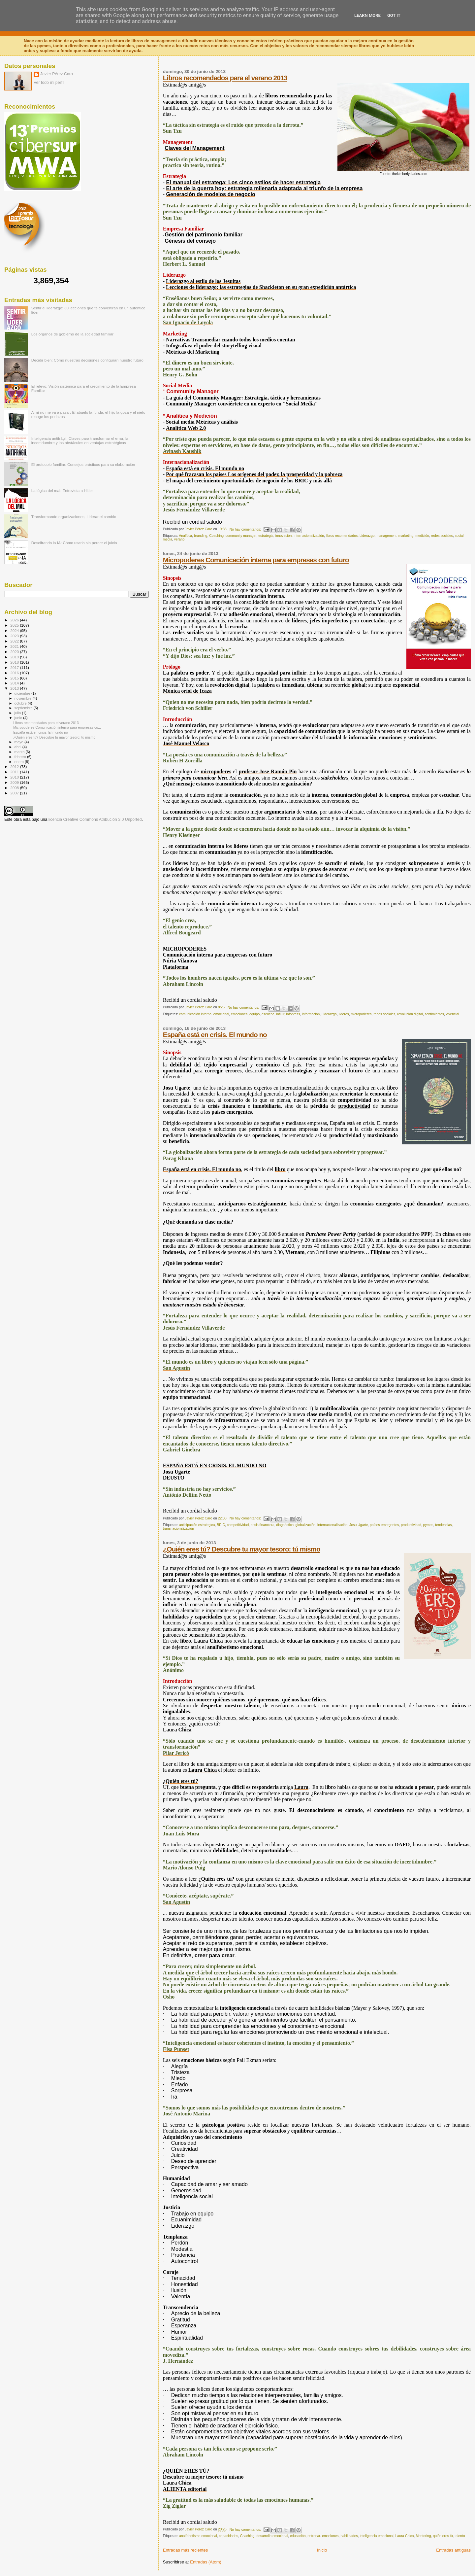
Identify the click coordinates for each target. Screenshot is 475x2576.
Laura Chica (405, 2536)
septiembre (24, 708)
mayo (19, 742)
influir (280, 1014)
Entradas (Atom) (205, 2561)
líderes (343, 1014)
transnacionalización (178, 1528)
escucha (268, 1014)
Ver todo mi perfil (49, 82)
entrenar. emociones (322, 2536)
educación (297, 2536)
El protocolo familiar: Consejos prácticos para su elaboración (83, 464)
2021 (15, 646)
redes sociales (442, 536)
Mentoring (423, 2536)
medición (422, 536)
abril (18, 747)
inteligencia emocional (377, 2536)
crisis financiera (262, 1525)
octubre (21, 703)
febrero (21, 757)
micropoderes (361, 1014)
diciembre (23, 693)
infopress (293, 1014)
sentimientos (434, 1014)
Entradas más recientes (185, 2550)
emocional (221, 1014)
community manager (241, 536)
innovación (283, 536)
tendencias (443, 1525)
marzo (20, 752)
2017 (15, 667)
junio (19, 718)
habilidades (349, 2536)
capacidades (228, 2536)
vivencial (452, 1014)
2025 (15, 625)
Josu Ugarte (358, 1525)
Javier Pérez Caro (56, 74)
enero (20, 762)
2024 (15, 630)
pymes (428, 1525)
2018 (15, 662)
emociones (239, 1014)
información (311, 1014)
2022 (15, 641)
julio (18, 713)
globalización (305, 1525)
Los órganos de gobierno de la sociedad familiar (72, 334)
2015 (15, 678)
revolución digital (410, 1014)
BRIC (221, 1525)
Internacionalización (309, 536)
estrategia (265, 536)
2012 (15, 766)
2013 (15, 688)
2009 (15, 782)
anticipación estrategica (197, 1525)
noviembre (24, 698)
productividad (411, 1525)
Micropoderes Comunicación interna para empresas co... (57, 727)
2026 (15, 620)
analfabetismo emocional (198, 2536)
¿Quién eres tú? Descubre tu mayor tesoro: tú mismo (241, 1549)
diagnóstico (285, 1525)
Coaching (216, 536)
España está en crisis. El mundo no (215, 1034)
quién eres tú (443, 2536)
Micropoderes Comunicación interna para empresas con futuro (256, 560)
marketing (406, 536)
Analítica (185, 536)
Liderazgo (367, 536)
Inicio (322, 2550)
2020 (15, 651)
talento (460, 2536)
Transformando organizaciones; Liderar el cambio (73, 516)
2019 (15, 657)
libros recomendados (342, 536)
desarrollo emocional (272, 2536)
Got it (393, 15)
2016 (15, 673)
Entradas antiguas (453, 2550)
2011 (15, 772)
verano (179, 539)
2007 (15, 793)
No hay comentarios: (246, 529)
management (386, 536)
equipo (254, 1014)
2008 (15, 787)
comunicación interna (195, 1014)
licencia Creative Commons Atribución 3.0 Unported (95, 819)
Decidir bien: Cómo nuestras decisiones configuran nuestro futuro (87, 360)
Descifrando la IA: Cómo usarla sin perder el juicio (74, 542)
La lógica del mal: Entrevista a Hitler (62, 490)
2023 (15, 636)
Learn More (367, 15)
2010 (15, 777)
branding (200, 536)
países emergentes (384, 1525)
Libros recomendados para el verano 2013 (225, 78)
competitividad (238, 1525)
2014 (15, 683)
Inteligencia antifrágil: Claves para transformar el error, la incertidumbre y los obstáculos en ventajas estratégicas (79, 440)
